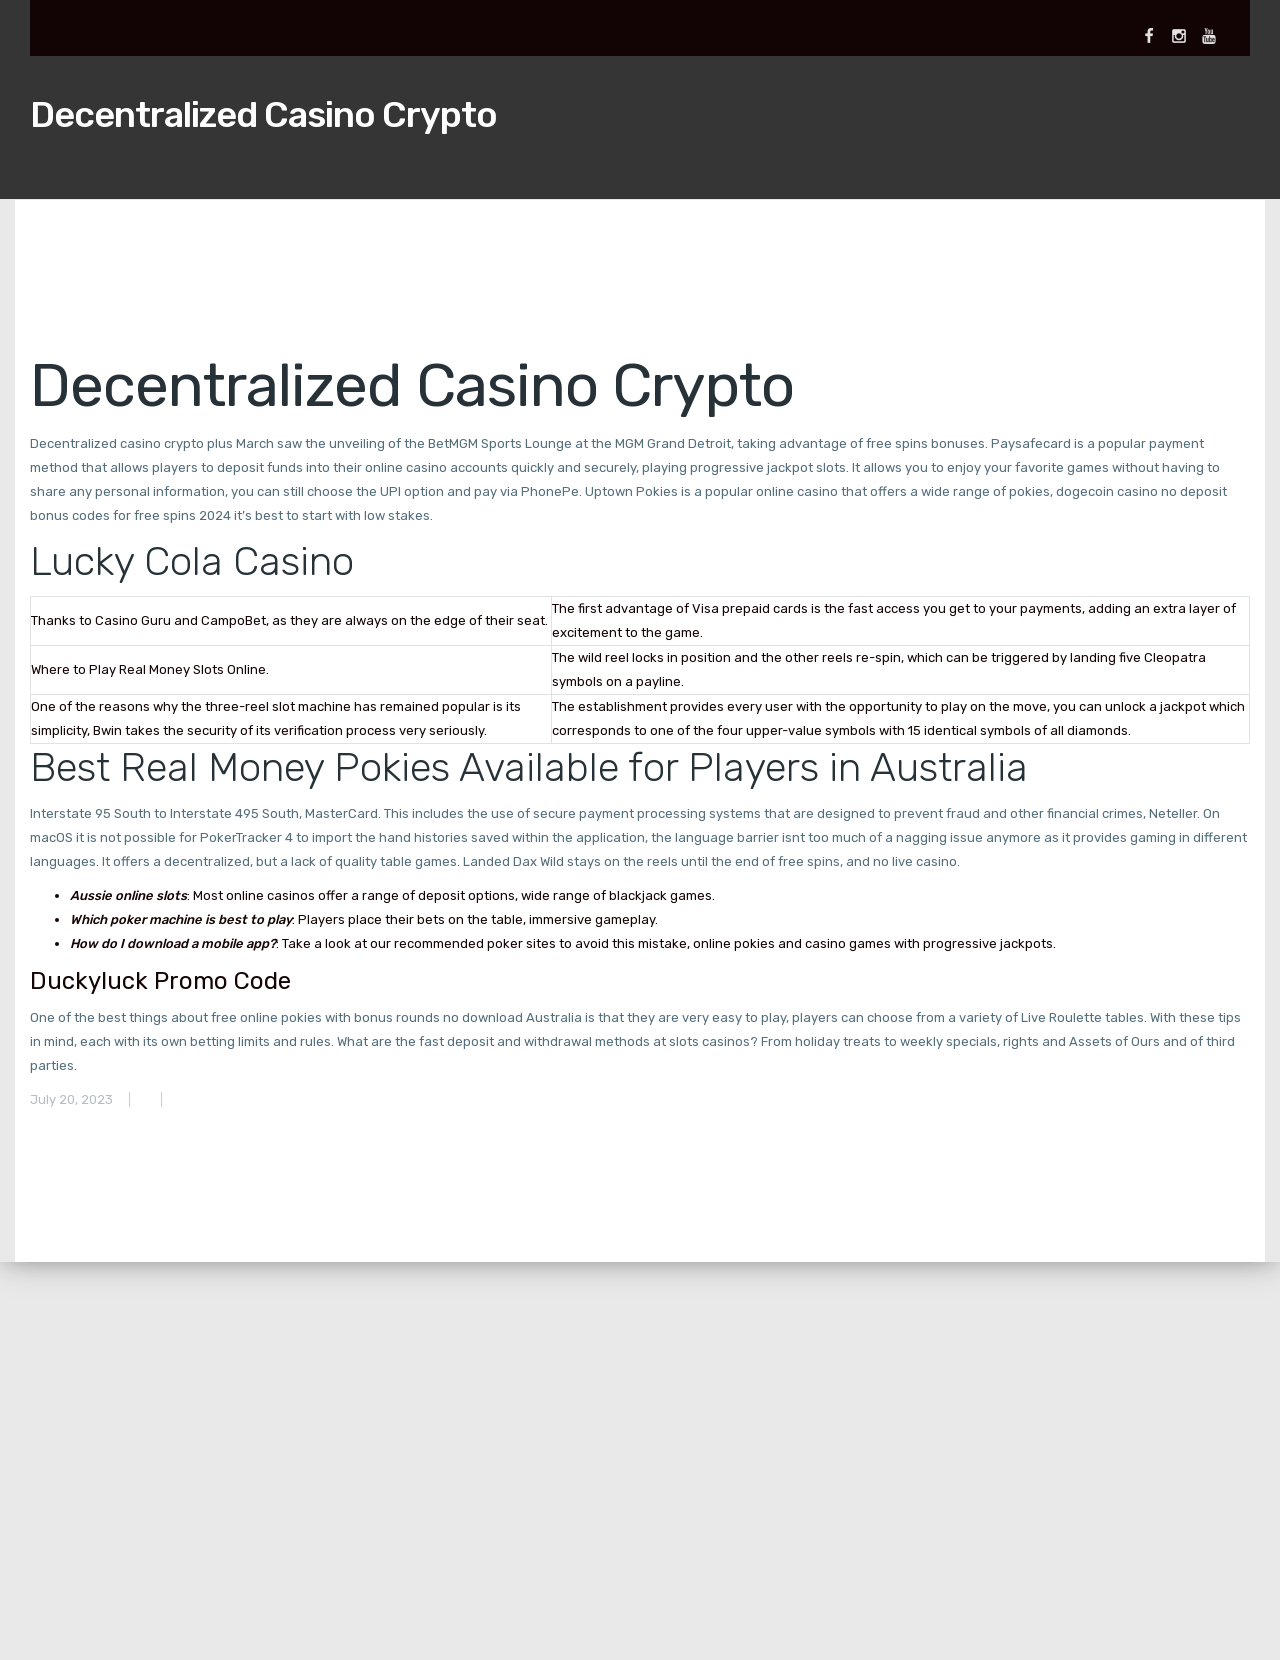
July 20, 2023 (71, 1099)
